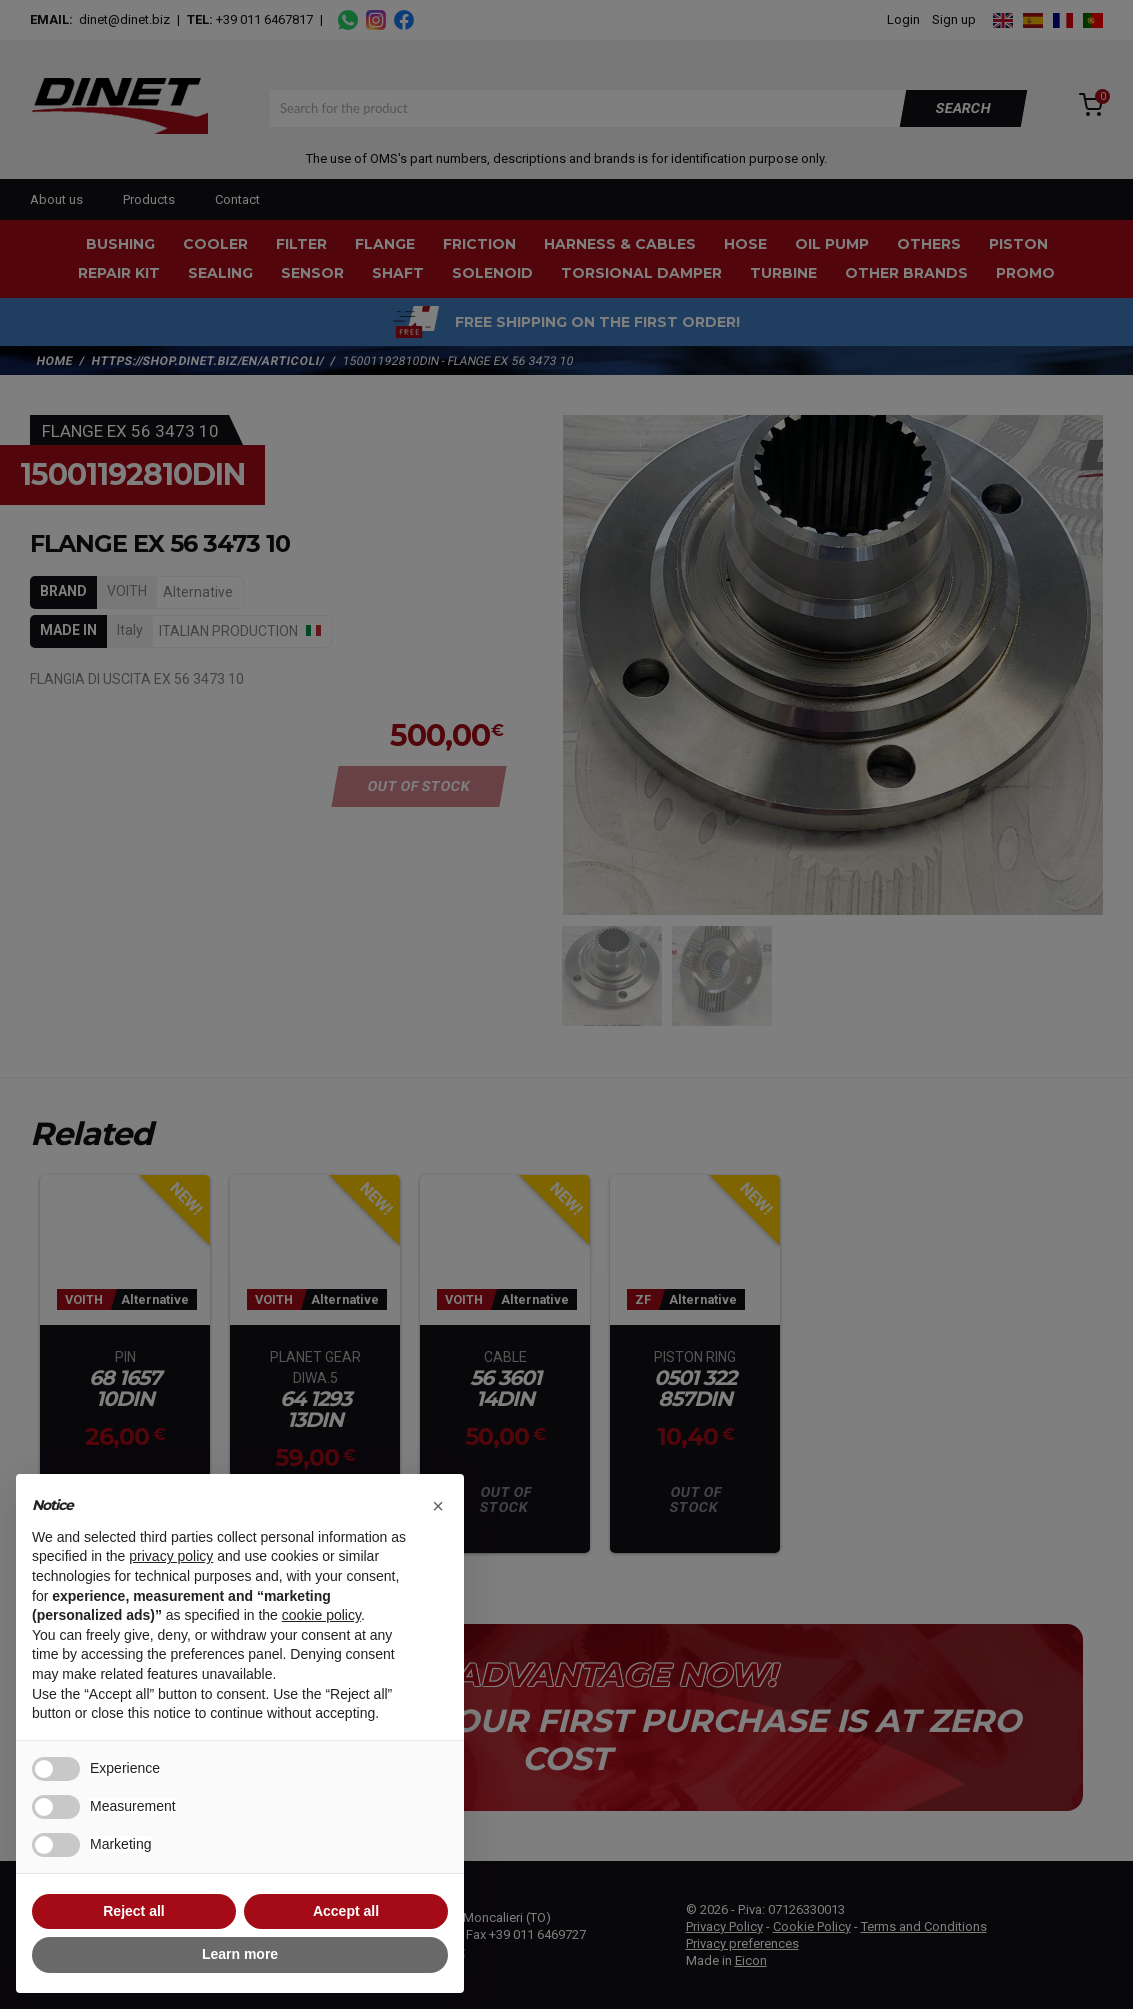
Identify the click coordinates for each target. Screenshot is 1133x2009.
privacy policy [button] (171, 1556)
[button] (438, 1506)
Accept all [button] (346, 1911)
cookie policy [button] (321, 1615)
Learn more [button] (240, 1954)
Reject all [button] (133, 1911)
